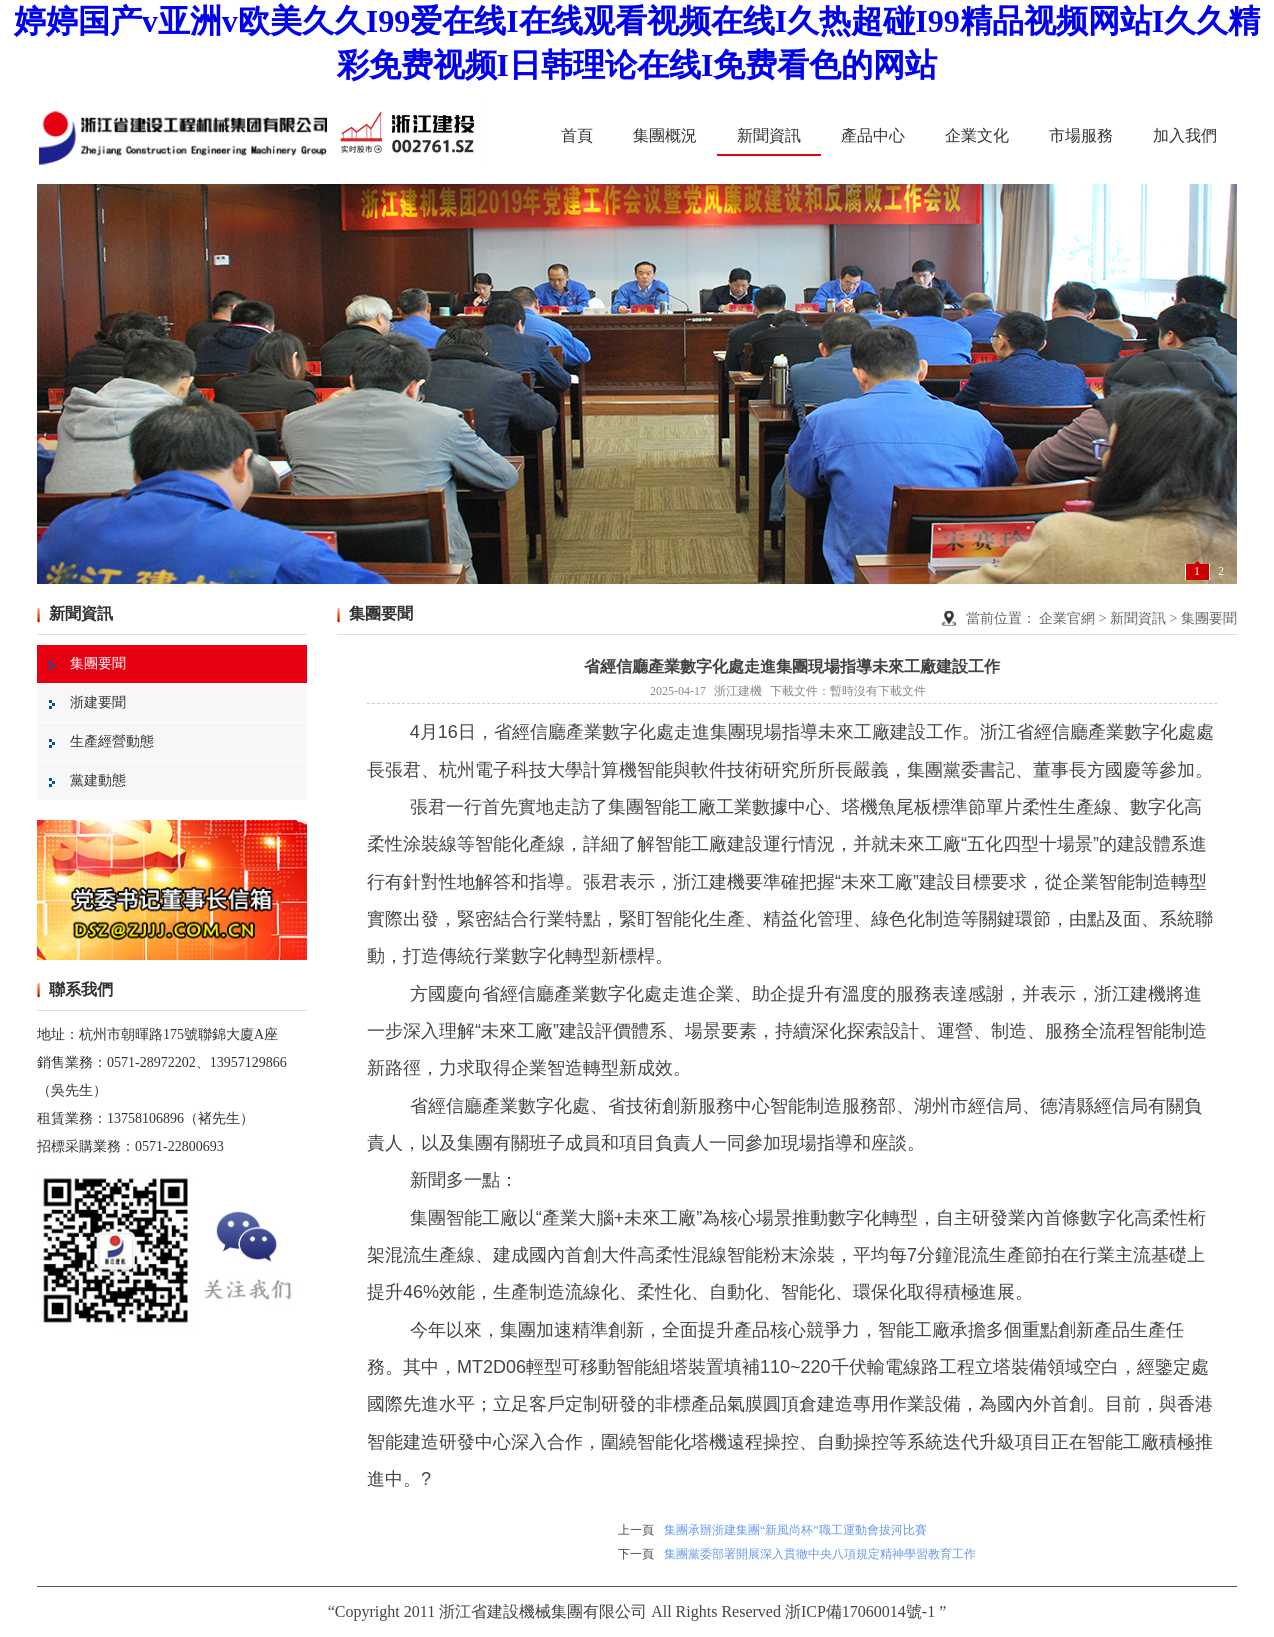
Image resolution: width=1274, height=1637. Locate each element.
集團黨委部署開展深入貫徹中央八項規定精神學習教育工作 (820, 1554)
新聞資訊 (769, 135)
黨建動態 (87, 780)
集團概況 (665, 135)
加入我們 (1185, 135)
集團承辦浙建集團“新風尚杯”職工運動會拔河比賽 (795, 1530)
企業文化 (977, 135)
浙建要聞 (87, 702)
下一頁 (636, 1554)
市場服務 (1081, 135)
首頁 (577, 135)
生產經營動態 (101, 741)
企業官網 (1067, 618)
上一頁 (636, 1530)
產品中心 (873, 135)
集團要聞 (87, 663)
